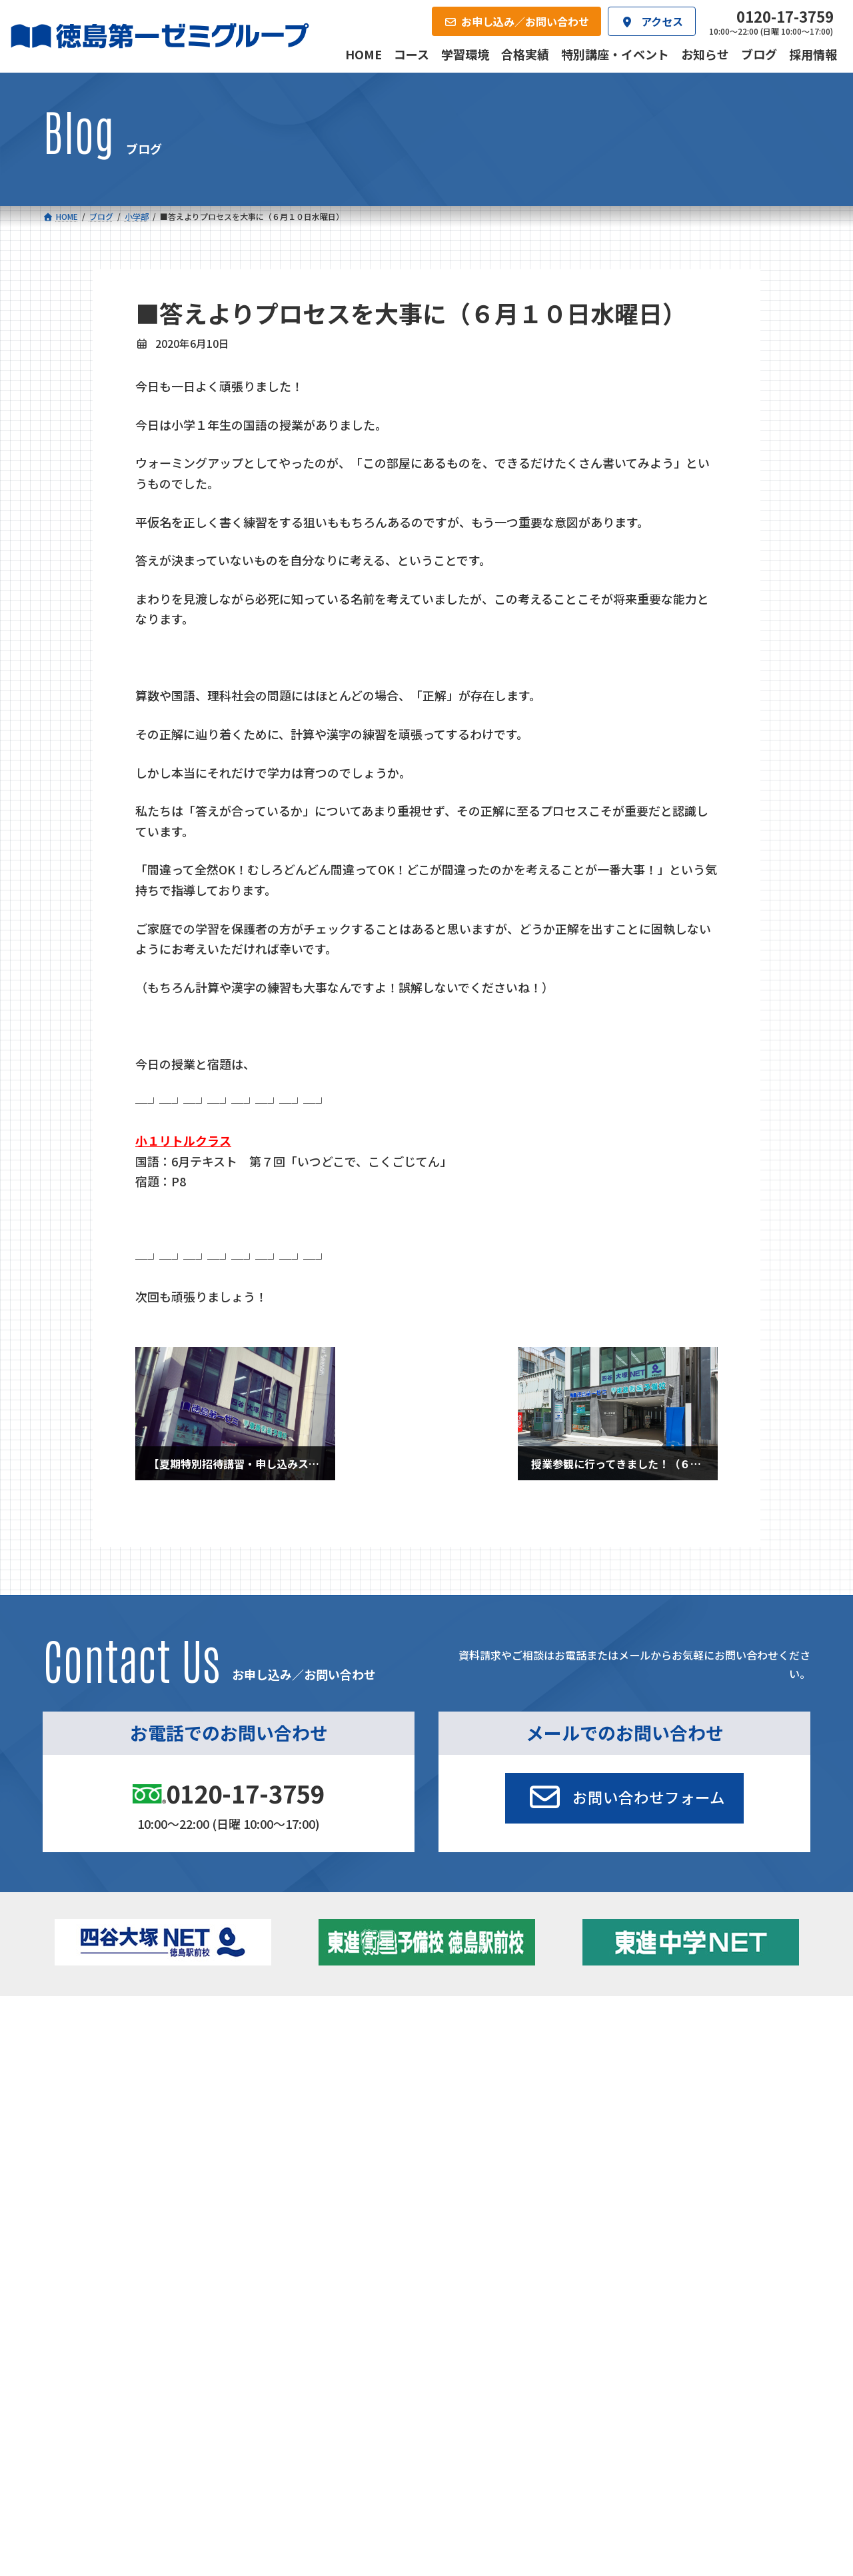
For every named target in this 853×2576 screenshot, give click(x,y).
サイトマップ (692, 2244)
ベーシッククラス (124, 2122)
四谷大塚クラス (119, 2104)
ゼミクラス (110, 2086)
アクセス (451, 2154)
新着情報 (653, 2025)
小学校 (90, 2046)
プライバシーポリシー (766, 2244)
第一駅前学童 (466, 2082)
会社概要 (327, 2154)
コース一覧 (82, 2025)
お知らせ (670, 2064)
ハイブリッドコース (309, 2086)
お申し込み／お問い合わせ (738, 2154)
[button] (624, 1798)
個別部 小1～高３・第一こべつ (502, 2064)
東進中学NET (303, 2104)
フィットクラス (119, 2068)
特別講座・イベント (694, 2046)
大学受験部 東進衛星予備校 (502, 2046)
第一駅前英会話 (471, 2100)
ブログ (666, 2082)
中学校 (271, 2046)
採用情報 (576, 2154)
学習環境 (202, 2154)
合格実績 (77, 2154)
